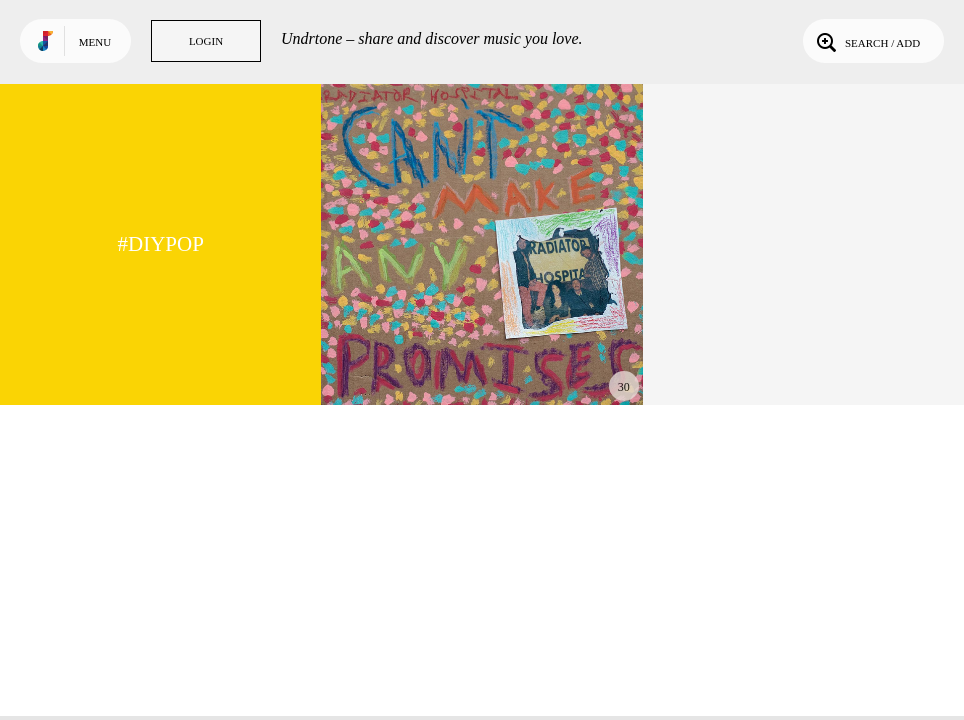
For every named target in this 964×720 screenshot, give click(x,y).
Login (206, 41)
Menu (95, 42)
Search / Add (866, 41)
